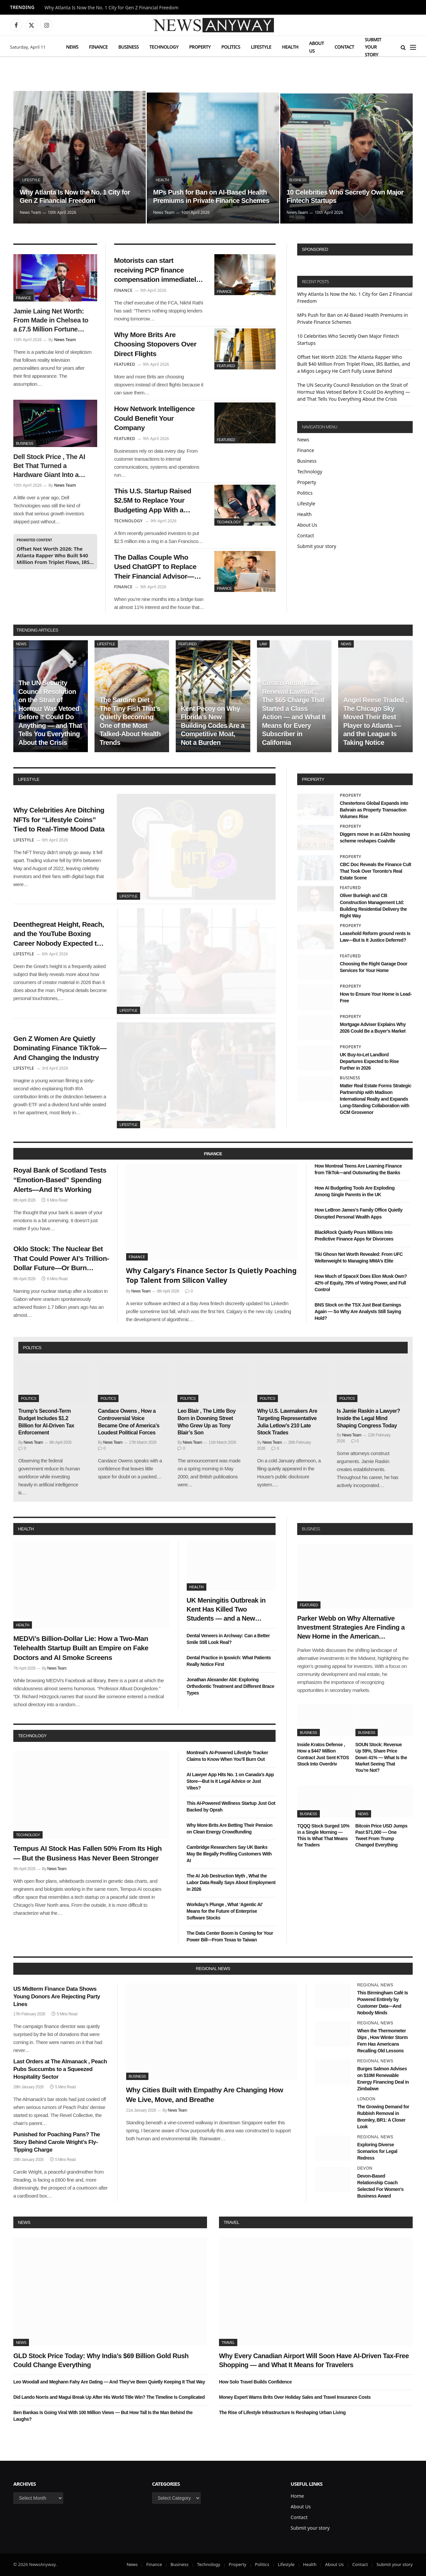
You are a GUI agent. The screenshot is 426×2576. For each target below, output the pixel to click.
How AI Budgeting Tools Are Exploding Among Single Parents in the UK (354, 1191)
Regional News (375, 1985)
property (313, 779)
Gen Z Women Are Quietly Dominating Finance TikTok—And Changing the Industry (59, 1048)
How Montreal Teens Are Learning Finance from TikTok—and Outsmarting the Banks (358, 1169)
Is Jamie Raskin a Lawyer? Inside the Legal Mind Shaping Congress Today (368, 1418)
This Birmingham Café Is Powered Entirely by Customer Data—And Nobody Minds (382, 2002)
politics (32, 1347)
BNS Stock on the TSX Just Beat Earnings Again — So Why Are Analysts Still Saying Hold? (358, 1311)
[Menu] (413, 47)
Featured (226, 366)
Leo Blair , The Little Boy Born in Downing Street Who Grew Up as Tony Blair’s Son (206, 1421)
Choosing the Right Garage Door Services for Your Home (373, 967)
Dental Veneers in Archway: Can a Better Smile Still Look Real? (228, 1639)
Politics (230, 47)
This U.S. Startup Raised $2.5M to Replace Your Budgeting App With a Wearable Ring (152, 501)
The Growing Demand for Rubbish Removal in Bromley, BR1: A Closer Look (383, 2116)
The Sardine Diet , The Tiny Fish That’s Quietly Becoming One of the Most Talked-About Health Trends (130, 721)
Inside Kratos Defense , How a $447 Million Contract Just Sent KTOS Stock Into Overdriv (323, 1754)
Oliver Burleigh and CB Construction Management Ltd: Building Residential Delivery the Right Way (373, 905)
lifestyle (28, 779)
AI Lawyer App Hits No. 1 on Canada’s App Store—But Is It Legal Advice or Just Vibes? (230, 1781)
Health (290, 47)
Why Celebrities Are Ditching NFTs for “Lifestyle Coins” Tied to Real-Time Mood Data (59, 819)
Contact (344, 47)
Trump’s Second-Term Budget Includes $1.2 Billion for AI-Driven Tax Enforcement (46, 1421)
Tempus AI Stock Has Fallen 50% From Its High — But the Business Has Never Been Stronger (87, 1853)
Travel (231, 2222)
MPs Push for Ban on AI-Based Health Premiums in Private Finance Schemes (211, 197)
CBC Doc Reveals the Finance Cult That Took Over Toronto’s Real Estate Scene (375, 871)
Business (128, 47)
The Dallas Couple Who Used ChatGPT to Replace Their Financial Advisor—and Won (155, 567)
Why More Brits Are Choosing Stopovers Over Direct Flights (155, 344)
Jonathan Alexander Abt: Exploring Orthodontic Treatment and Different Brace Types (230, 1686)
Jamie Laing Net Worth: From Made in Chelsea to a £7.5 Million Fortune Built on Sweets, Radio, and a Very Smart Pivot (50, 320)
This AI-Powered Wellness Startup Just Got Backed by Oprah (231, 1806)
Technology (163, 47)
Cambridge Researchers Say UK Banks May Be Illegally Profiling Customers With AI (229, 1853)
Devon (364, 2168)
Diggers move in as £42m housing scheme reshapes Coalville (375, 837)
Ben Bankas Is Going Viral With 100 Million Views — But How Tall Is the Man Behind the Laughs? (102, 2416)
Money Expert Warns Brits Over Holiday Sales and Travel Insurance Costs (294, 2397)
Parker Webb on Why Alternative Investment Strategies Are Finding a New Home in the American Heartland (351, 1628)
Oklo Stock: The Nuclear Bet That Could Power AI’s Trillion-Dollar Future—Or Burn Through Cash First (61, 1259)
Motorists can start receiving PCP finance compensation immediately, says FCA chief (157, 270)
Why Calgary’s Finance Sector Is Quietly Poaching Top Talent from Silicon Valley (211, 1275)
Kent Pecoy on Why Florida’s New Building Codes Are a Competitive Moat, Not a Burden (213, 725)
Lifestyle (261, 47)
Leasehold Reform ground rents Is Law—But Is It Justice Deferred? (375, 937)
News (72, 47)
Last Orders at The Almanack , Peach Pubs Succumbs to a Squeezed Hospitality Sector (60, 2069)
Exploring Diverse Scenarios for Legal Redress (377, 2151)
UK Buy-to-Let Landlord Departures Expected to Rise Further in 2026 (369, 1061)
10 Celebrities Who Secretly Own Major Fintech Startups (345, 197)
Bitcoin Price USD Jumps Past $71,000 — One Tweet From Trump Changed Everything (381, 1835)
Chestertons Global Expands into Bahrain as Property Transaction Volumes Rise (374, 809)
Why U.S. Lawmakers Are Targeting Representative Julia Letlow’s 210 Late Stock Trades (287, 1421)
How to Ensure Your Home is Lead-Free (376, 997)
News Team (30, 212)
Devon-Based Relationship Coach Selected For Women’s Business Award (380, 2186)
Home (297, 2496)
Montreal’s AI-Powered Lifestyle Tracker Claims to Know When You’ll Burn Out (227, 1756)
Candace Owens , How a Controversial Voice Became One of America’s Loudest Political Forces (128, 1421)
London (366, 2099)
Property (200, 47)
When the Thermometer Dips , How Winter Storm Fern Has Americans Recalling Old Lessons (382, 2040)
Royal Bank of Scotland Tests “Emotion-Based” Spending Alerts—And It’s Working (59, 1179)
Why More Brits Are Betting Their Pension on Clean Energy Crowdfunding (230, 1828)
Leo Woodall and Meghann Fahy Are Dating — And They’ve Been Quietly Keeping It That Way (109, 2381)
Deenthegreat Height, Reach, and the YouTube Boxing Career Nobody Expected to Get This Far (58, 934)
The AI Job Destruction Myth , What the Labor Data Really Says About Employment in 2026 (231, 1882)
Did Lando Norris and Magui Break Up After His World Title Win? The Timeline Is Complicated (109, 2397)
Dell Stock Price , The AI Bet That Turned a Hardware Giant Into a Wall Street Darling (49, 466)
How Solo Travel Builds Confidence (255, 2381)
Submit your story (373, 47)
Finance (98, 47)
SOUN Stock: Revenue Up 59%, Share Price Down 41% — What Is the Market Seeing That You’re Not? (381, 1757)
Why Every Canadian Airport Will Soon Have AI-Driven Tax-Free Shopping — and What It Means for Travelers (314, 2360)
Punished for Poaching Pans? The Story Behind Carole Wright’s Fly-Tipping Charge (56, 2142)
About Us (316, 47)
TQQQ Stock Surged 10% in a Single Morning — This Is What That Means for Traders (323, 1835)
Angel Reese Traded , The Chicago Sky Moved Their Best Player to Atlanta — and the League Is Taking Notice (375, 721)
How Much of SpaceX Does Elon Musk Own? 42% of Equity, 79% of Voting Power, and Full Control (361, 1283)
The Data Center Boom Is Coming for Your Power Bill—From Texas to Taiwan (230, 1936)
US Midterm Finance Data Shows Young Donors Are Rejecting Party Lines (56, 1996)
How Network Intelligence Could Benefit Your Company (154, 418)
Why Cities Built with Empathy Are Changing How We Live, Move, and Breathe (204, 2094)
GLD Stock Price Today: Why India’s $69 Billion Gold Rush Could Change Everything (101, 2360)
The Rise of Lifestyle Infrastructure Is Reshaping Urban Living (282, 2412)
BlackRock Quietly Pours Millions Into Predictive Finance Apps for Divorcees (354, 1236)
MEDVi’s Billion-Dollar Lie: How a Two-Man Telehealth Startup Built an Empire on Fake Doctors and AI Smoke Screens (80, 1648)
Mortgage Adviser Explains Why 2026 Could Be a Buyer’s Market (373, 1028)
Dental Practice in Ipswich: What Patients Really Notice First (229, 1661)
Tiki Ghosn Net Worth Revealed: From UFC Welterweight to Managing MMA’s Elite (359, 1258)
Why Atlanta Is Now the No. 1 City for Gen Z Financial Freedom (111, 8)
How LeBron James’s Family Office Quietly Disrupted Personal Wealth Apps (358, 1213)
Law (263, 644)
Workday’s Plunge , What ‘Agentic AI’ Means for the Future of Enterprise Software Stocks (225, 1911)
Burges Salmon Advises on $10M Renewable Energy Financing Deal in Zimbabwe (383, 2078)
